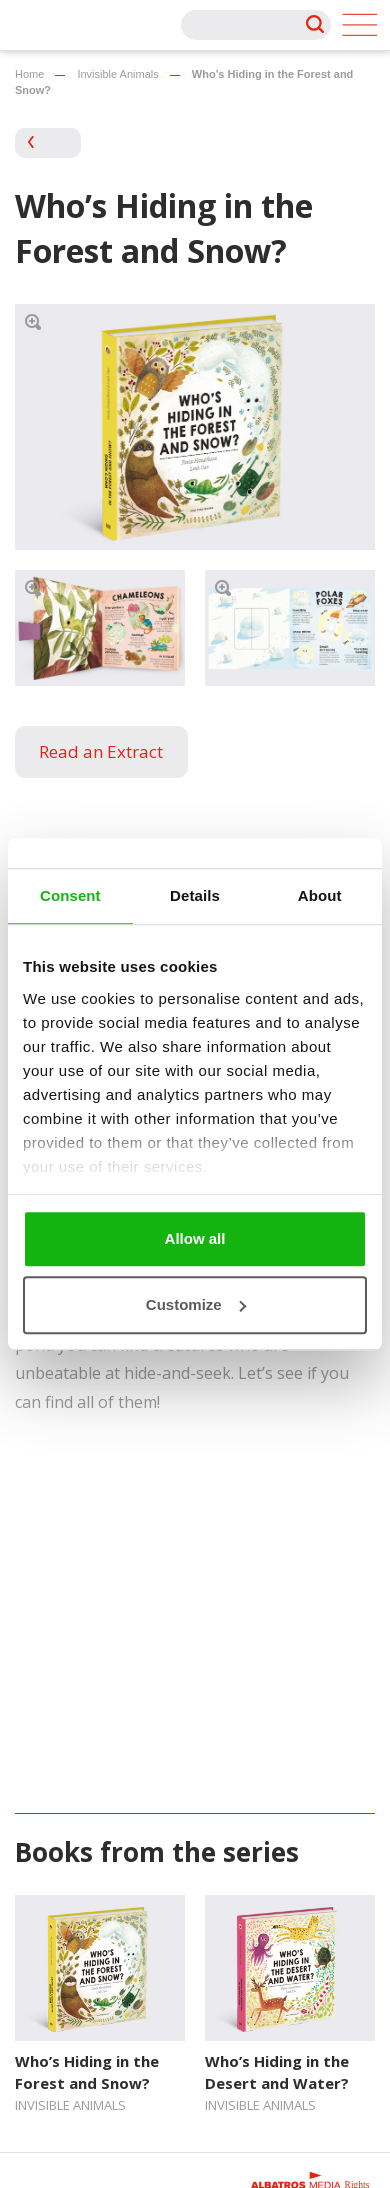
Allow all (195, 1238)
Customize (196, 1304)
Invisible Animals (117, 74)
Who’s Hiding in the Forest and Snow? (87, 2071)
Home (29, 74)
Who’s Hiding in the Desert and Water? (277, 2071)
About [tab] (320, 895)
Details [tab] (195, 895)
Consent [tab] (70, 895)
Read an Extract (101, 751)
